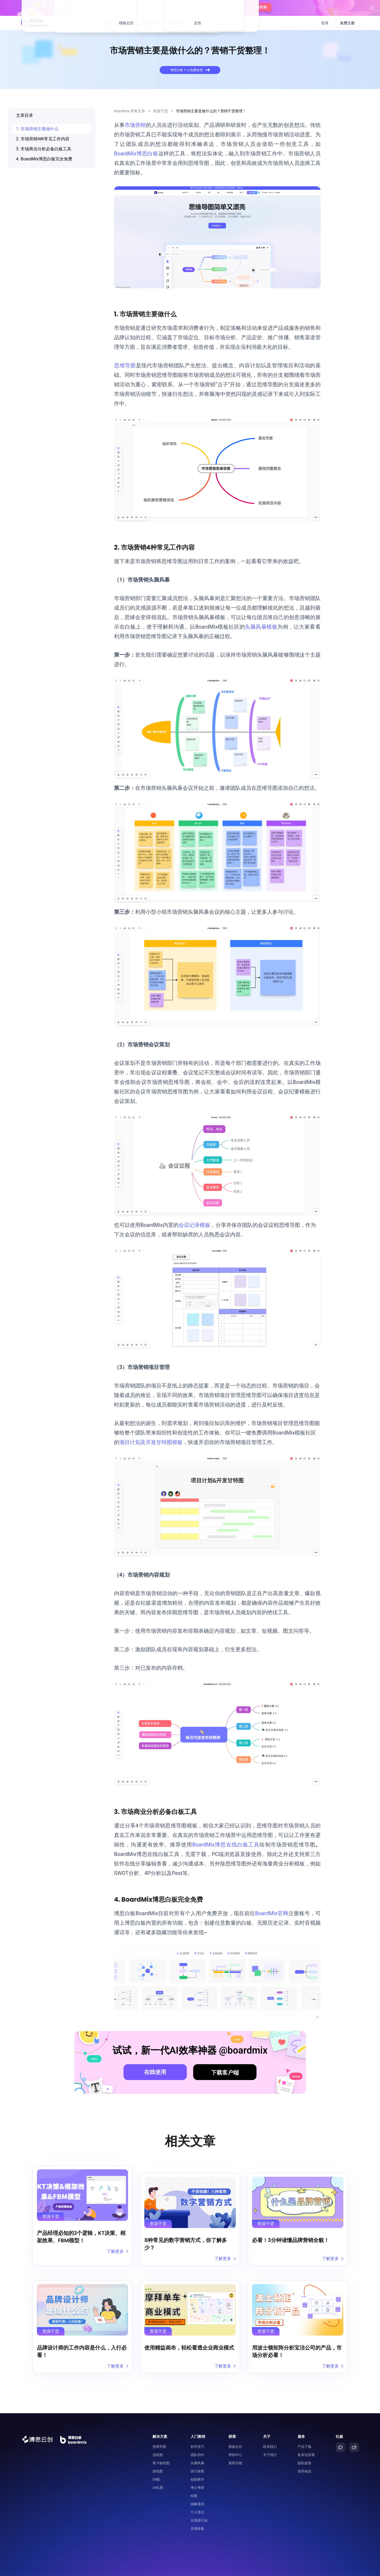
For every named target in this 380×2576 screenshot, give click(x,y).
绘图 (194, 2483)
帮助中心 (235, 2442)
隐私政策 (304, 2451)
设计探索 (197, 2459)
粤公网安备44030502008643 (289, 2568)
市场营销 (135, 125)
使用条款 (304, 2459)
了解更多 (116, 2251)
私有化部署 (306, 2442)
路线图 (158, 2459)
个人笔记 (197, 2500)
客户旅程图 (161, 2451)
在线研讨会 (199, 2508)
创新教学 (197, 2467)
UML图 (158, 2475)
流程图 (158, 2442)
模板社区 (126, 23)
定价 (197, 23)
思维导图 (125, 365)
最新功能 (235, 2451)
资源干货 (160, 111)
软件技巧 (197, 2434)
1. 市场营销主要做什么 (37, 128)
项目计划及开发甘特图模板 (151, 1442)
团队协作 (197, 2442)
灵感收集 (197, 2516)
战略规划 (197, 2492)
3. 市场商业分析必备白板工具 (43, 148)
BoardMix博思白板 (136, 153)
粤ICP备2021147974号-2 (340, 2569)
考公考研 (197, 2475)
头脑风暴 (197, 2451)
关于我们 (270, 2442)
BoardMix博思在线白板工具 (225, 1844)
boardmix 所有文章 (129, 111)
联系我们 (270, 2434)
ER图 (156, 2467)
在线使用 (155, 2072)
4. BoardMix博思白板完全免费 (44, 158)
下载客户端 (225, 2072)
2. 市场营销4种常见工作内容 (42, 138)
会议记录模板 (194, 1225)
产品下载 (304, 2434)
